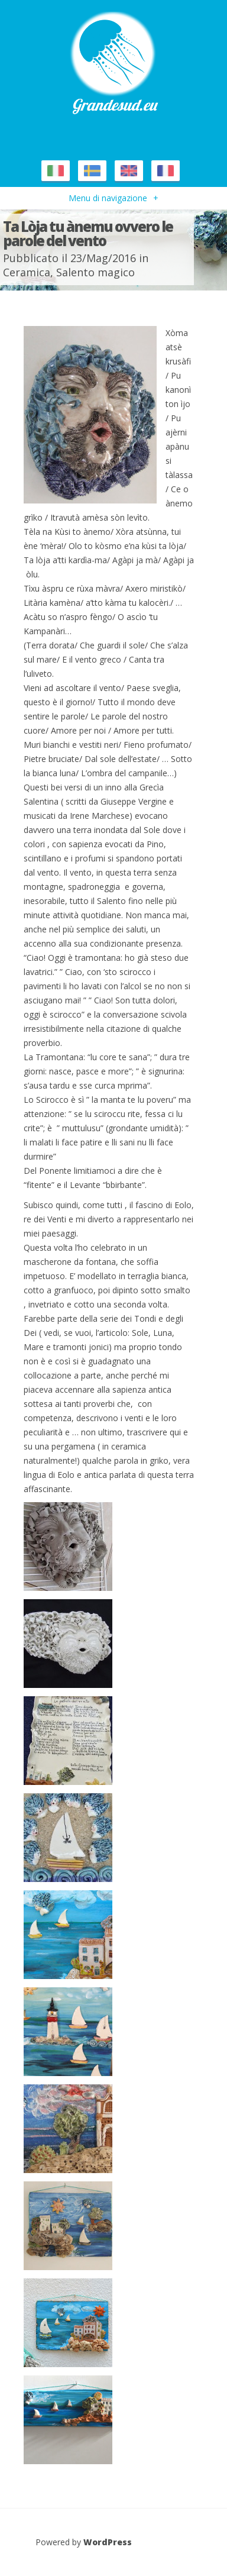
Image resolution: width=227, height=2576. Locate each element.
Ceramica (26, 272)
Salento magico (95, 272)
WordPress (107, 2542)
